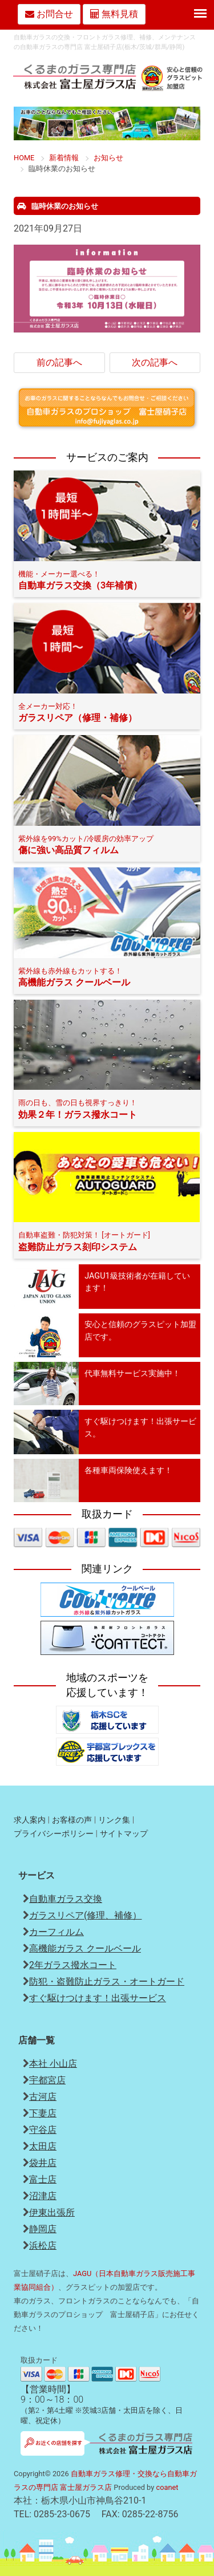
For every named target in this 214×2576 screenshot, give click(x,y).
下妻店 (42, 2113)
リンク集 (114, 1820)
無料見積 (114, 14)
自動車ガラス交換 (65, 1898)
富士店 (42, 2179)
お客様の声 (72, 1820)
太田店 (42, 2146)
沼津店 (42, 2195)
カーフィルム (56, 1931)
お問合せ (49, 14)
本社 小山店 (53, 2063)
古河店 (42, 2096)
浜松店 (42, 2245)
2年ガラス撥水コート (72, 1965)
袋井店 (42, 2162)
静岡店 (42, 2229)
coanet (167, 2487)
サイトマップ (124, 1834)
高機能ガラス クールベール (85, 1948)
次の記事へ (154, 362)
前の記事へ (59, 362)
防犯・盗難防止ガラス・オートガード (106, 1981)
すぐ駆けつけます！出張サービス (97, 1998)
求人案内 (30, 1820)
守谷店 (42, 2129)
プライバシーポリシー (54, 1834)
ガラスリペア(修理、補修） (85, 1915)
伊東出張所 (52, 2212)
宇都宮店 (47, 2080)
